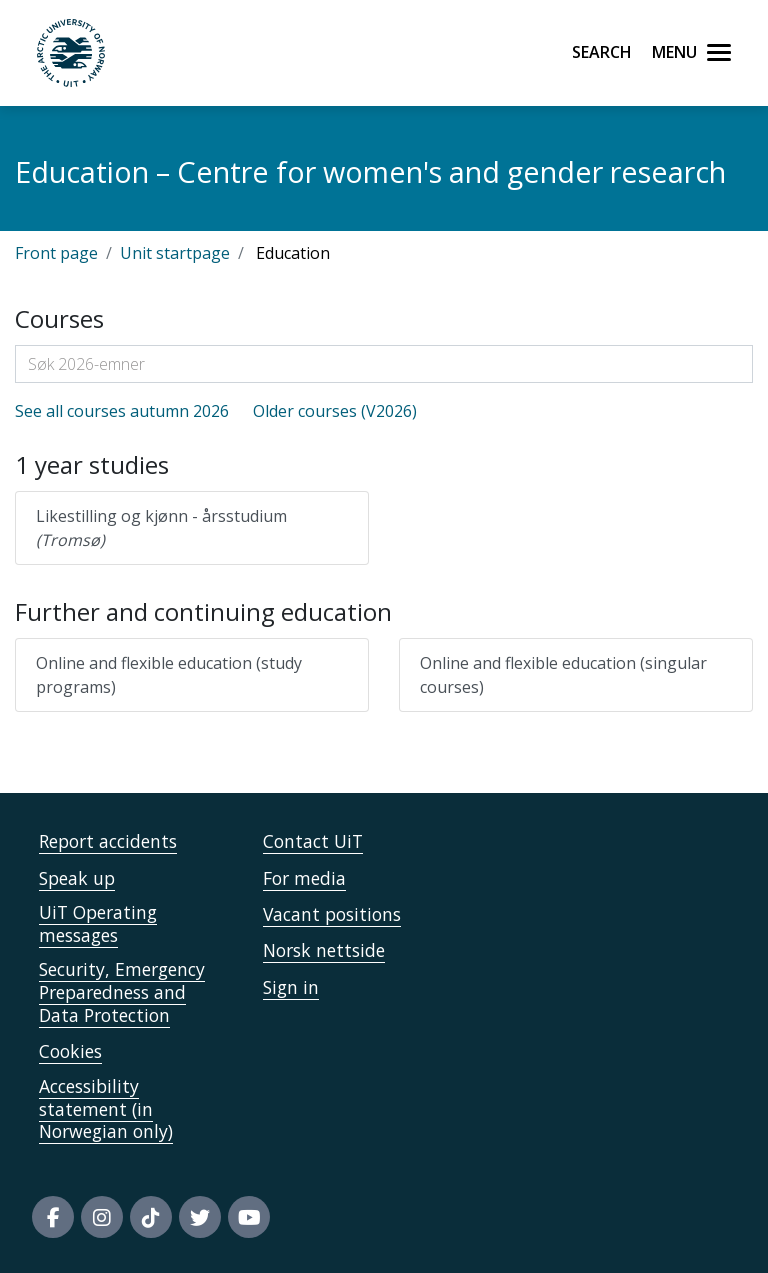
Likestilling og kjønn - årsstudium (161, 528)
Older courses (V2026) (335, 411)
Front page (56, 253)
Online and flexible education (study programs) (169, 675)
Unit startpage (175, 253)
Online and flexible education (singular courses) (563, 675)
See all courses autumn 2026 (122, 411)
